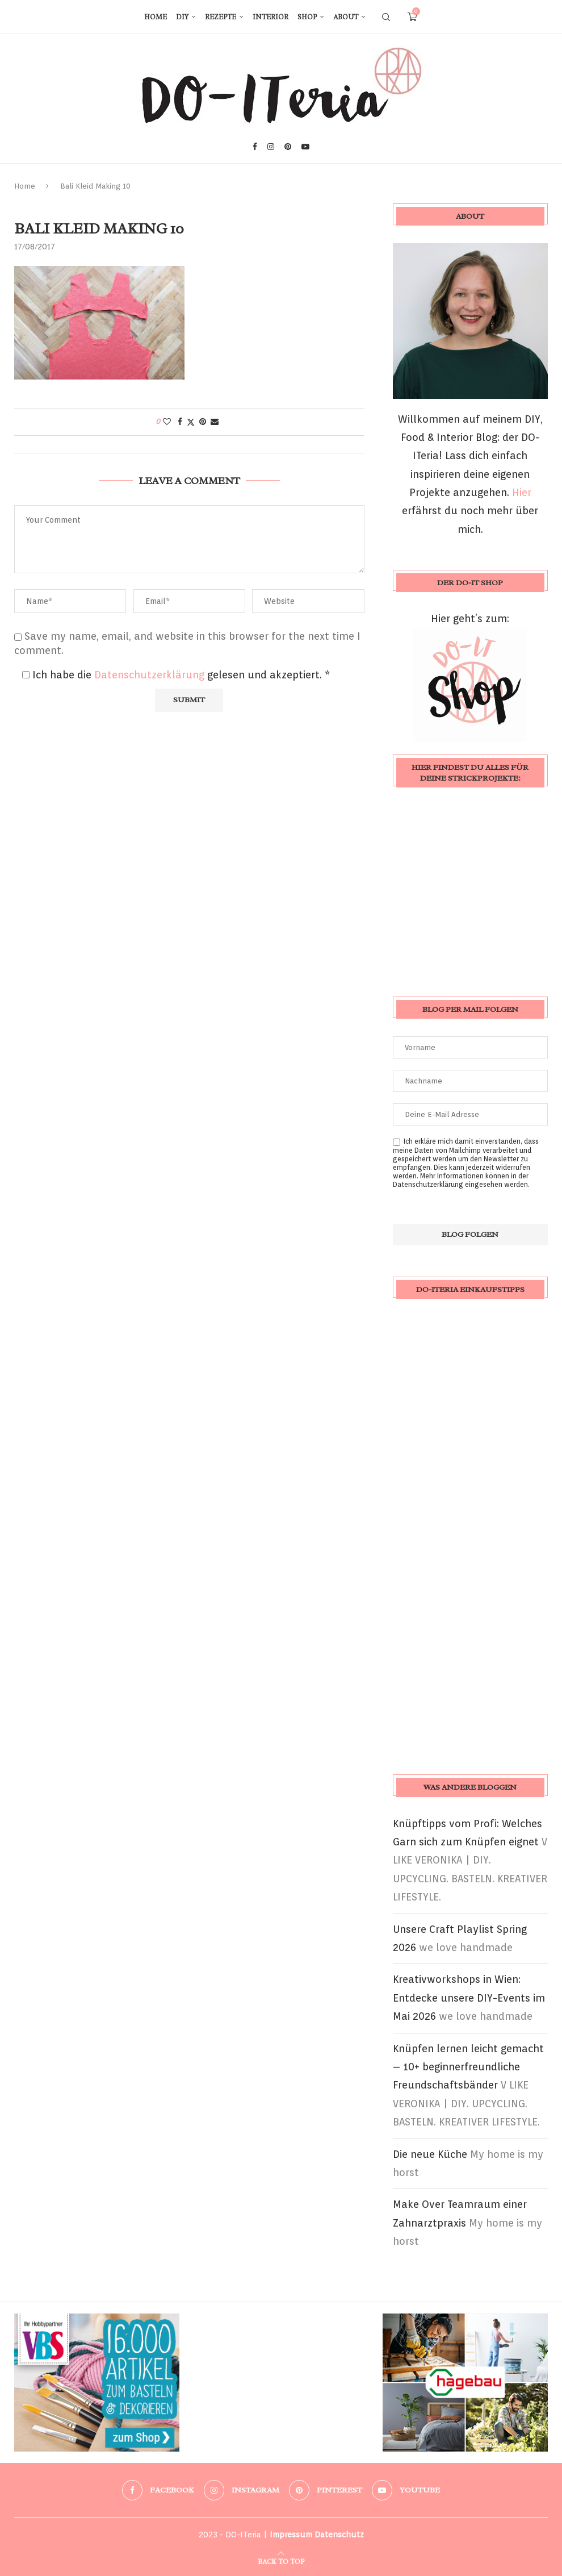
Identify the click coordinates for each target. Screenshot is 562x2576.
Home (155, 17)
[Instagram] (270, 147)
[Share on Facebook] (180, 421)
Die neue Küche (430, 2154)
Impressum (291, 2534)
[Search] (386, 17)
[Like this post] (167, 421)
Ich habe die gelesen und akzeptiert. (176, 675)
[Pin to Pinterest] (202, 421)
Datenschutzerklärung (150, 675)
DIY (182, 17)
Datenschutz (339, 2534)
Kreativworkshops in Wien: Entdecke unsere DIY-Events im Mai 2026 (469, 1997)
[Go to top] (281, 2560)
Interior (270, 17)
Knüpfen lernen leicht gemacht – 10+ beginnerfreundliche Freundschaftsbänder (468, 2067)
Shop (307, 17)
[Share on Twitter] (191, 422)
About (345, 17)
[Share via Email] (215, 421)
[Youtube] (305, 147)
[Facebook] (255, 147)
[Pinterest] (287, 147)
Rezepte (220, 17)
